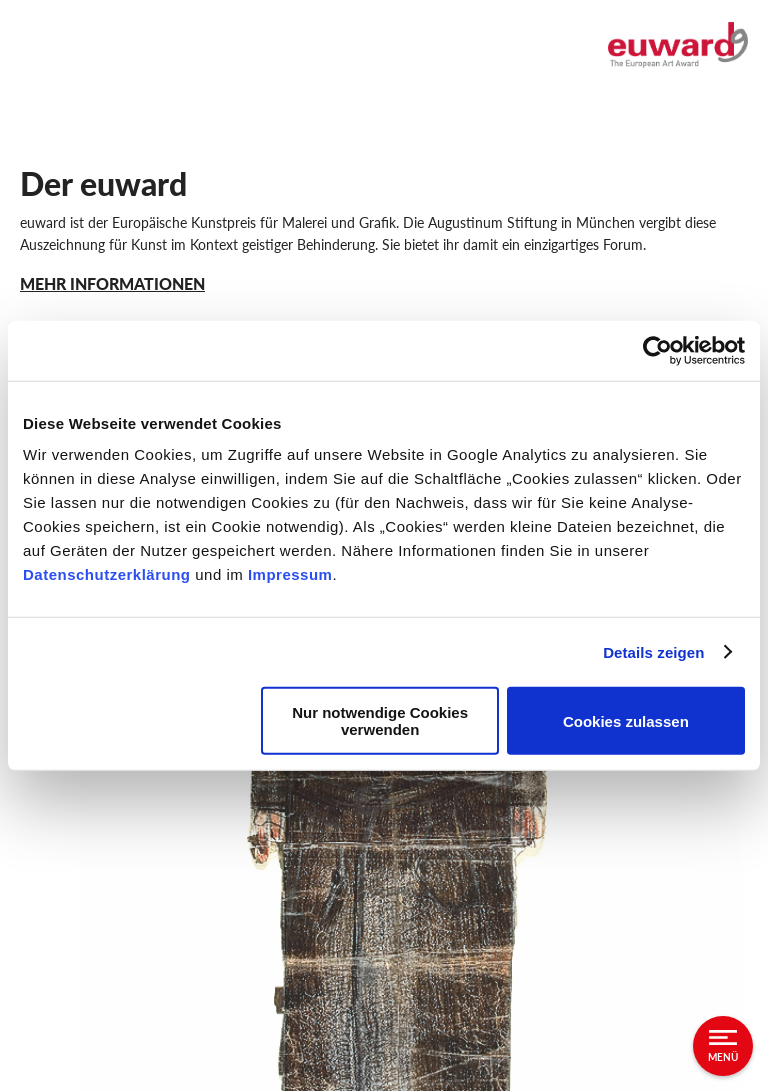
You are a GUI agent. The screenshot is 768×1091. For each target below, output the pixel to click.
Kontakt (48, 815)
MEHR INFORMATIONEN (112, 283)
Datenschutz (64, 887)
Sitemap (48, 923)
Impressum (290, 574)
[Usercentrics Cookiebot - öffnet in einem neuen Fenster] (657, 350)
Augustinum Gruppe (91, 959)
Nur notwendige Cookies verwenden (380, 721)
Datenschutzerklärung (109, 574)
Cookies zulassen (626, 720)
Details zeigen (653, 651)
